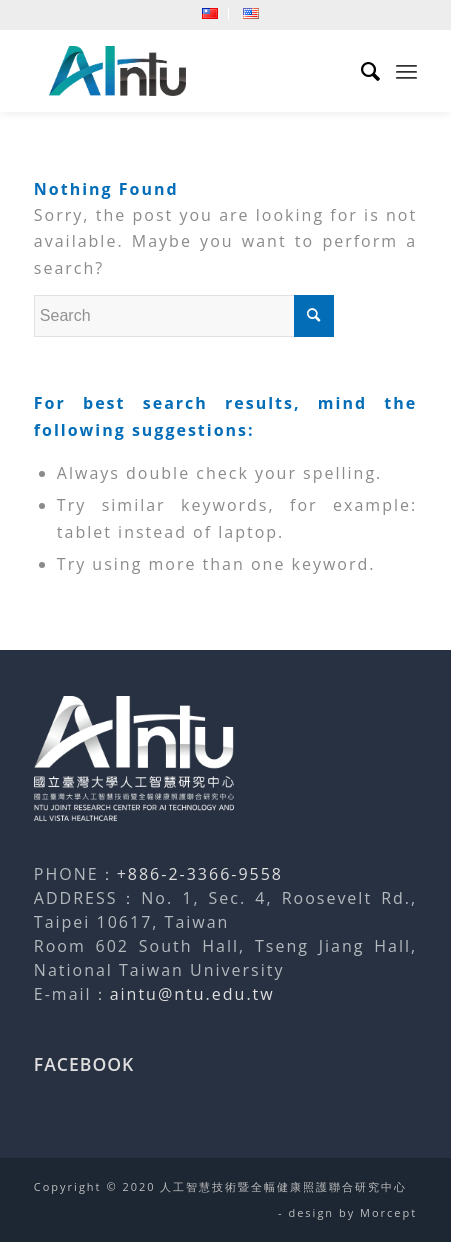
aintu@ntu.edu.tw (192, 994)
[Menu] (406, 71)
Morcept (388, 1212)
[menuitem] (210, 14)
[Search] (361, 71)
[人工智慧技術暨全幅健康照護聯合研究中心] (187, 71)
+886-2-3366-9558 (200, 874)
